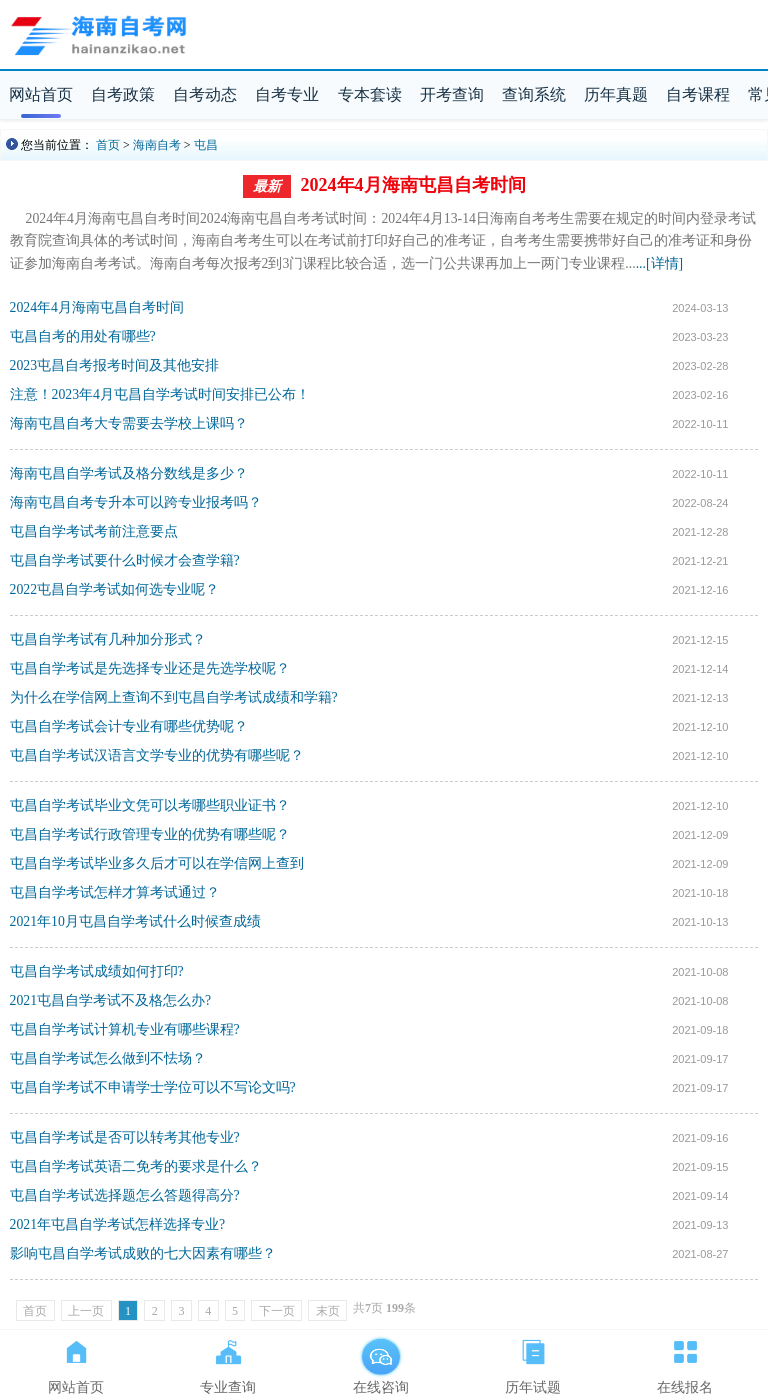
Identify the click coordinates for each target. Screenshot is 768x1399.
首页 (108, 145)
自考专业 (287, 94)
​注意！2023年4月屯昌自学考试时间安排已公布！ (160, 394)
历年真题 (616, 94)
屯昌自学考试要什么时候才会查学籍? (125, 560)
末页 (328, 1311)
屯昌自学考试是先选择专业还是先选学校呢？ (150, 668)
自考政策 (123, 94)
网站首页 (41, 94)
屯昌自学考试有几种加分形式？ (108, 639)
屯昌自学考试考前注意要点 (94, 531)
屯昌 (206, 145)
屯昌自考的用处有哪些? (83, 336)
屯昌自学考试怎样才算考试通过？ (115, 892)
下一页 (277, 1311)
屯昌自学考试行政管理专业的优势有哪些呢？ (150, 834)
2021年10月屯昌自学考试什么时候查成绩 (135, 921)
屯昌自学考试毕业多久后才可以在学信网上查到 (157, 863)
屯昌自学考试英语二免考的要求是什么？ (136, 1166)
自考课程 (698, 94)
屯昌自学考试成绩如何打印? (97, 971)
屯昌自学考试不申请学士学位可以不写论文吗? (153, 1087)
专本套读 (370, 94)
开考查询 (452, 94)
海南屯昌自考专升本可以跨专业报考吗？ (136, 502)
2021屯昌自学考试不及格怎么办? (111, 1000)
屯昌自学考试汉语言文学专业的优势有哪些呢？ (157, 755)
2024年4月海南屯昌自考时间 (413, 185)
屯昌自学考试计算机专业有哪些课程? (125, 1029)
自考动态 (205, 94)
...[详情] (659, 263)
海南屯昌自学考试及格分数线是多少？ (129, 473)
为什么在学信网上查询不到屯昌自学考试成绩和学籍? (174, 697)
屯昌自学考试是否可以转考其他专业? (125, 1137)
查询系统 (534, 94)
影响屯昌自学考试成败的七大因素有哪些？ (143, 1253)
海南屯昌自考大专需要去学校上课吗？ (129, 423)
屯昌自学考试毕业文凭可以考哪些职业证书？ (150, 805)
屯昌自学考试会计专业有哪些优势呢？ (129, 726)
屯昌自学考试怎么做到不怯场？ (108, 1058)
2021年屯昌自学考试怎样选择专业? (118, 1224)
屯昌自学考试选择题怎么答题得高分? (125, 1195)
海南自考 (157, 145)
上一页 (86, 1311)
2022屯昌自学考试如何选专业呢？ (115, 589)
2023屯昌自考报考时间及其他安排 (115, 365)
